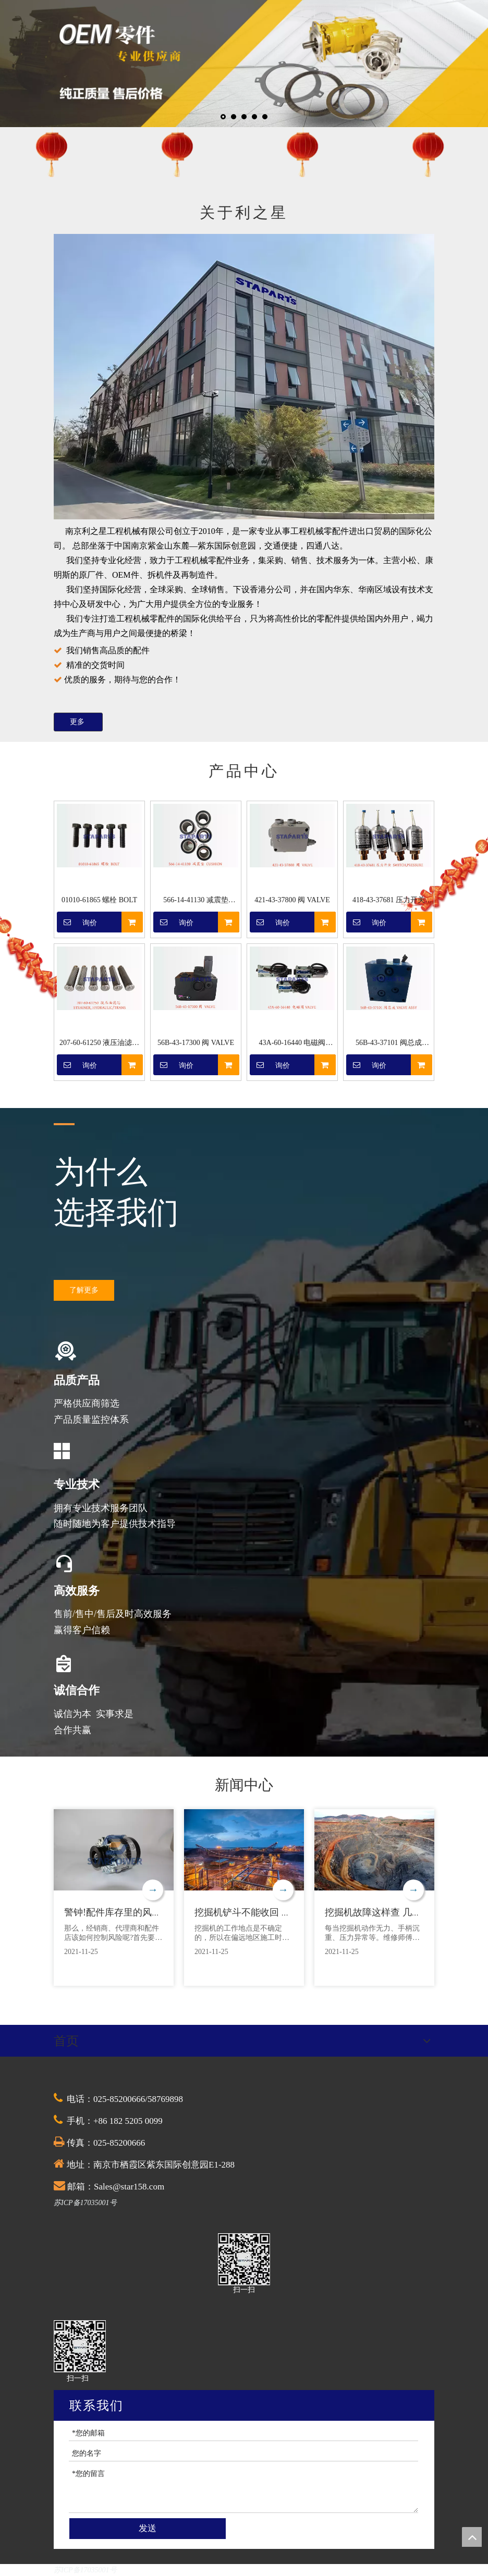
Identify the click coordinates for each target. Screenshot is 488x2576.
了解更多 (84, 1290)
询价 (77, 922)
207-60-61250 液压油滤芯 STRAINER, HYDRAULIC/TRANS (99, 1044)
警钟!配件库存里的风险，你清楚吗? (138, 1912)
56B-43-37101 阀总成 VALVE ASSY (389, 1044)
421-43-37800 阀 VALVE (292, 900)
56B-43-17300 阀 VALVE (195, 1043)
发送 (147, 2528)
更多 (78, 722)
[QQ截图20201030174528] (244, 2259)
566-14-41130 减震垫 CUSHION (195, 901)
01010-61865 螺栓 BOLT (99, 900)
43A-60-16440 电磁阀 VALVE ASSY (292, 1044)
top (472, 2537)
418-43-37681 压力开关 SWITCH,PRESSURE (388, 901)
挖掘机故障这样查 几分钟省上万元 (396, 1912)
